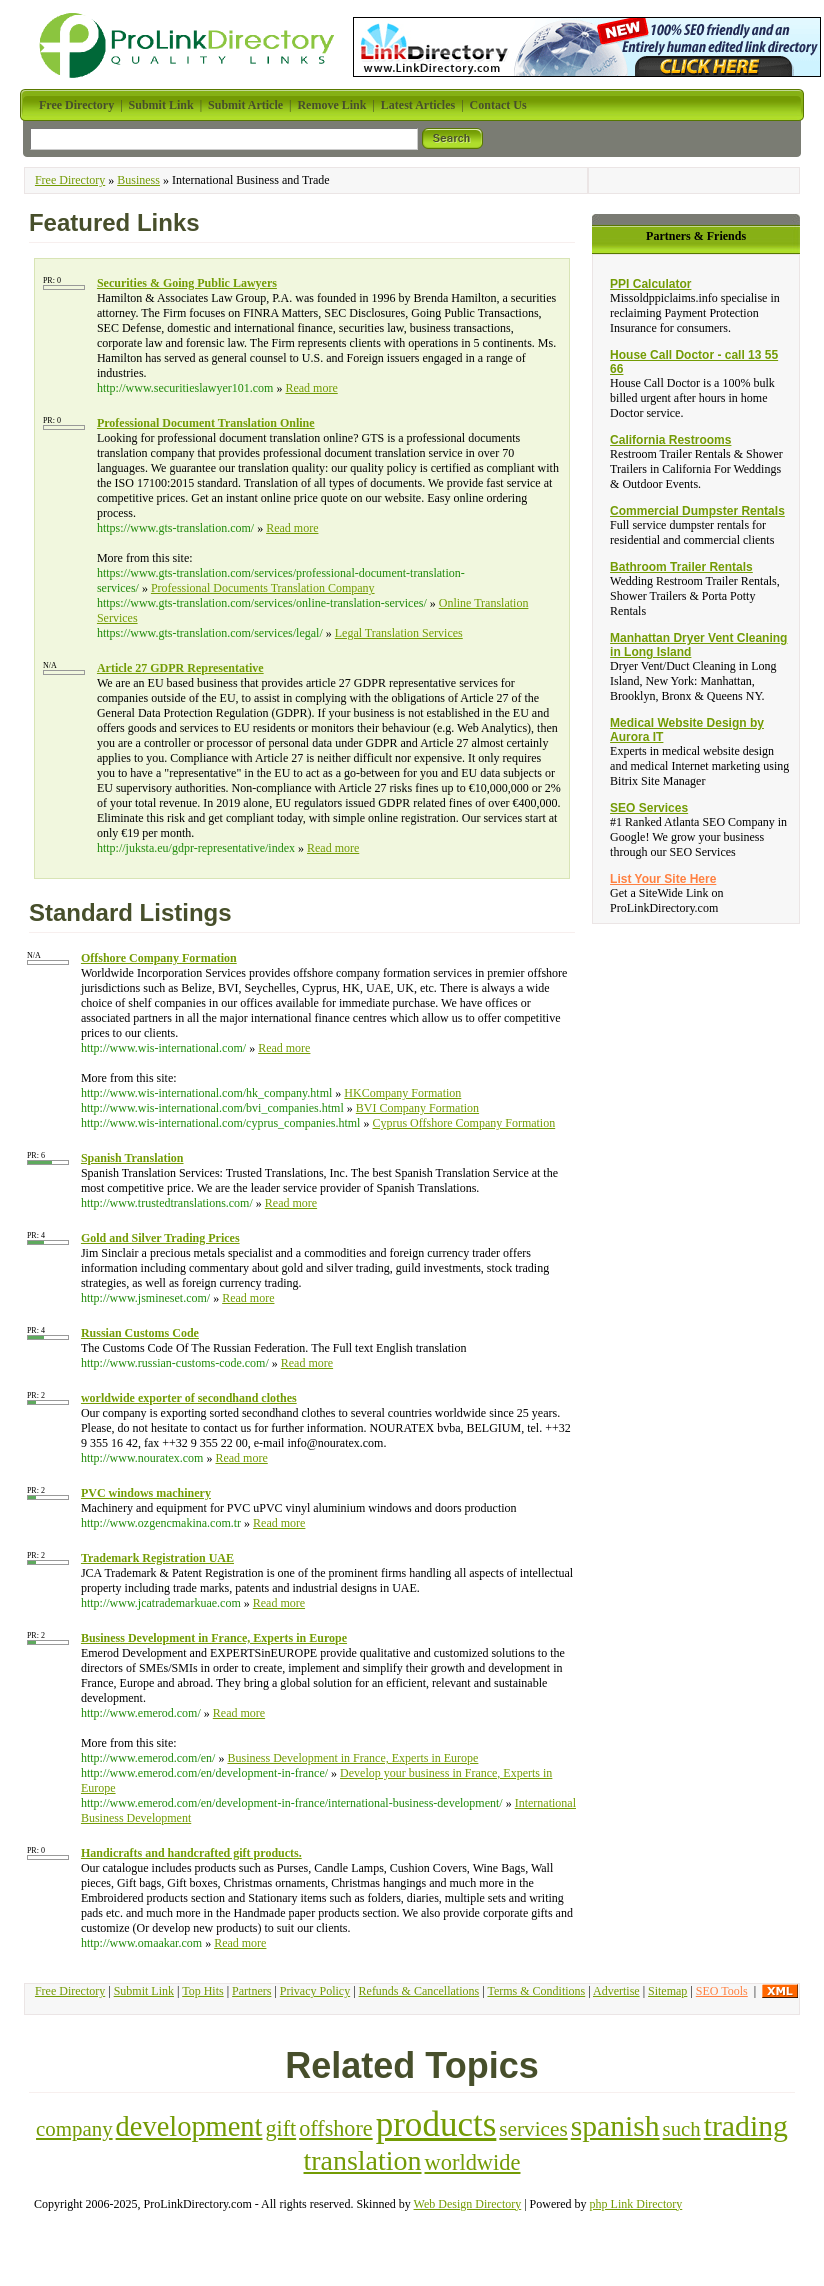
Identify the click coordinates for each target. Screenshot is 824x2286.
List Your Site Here (663, 879)
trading (746, 2125)
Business (138, 180)
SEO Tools (722, 1991)
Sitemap (667, 1991)
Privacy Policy (315, 1991)
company (74, 2129)
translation (363, 2160)
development (189, 2126)
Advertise (616, 1991)
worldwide (473, 2162)
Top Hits (203, 1991)
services (533, 2129)
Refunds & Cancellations (419, 1991)
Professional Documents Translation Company (263, 588)
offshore (336, 2128)
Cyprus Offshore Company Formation (463, 1123)
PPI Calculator (650, 284)
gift (280, 2128)
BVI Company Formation (417, 1108)
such (682, 2129)
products (436, 2124)
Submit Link (144, 1991)
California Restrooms (670, 440)
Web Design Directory (468, 2204)
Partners (251, 1991)
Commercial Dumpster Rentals (697, 511)
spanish (615, 2126)
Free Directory (70, 180)
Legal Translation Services (399, 633)
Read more (311, 388)
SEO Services (649, 808)
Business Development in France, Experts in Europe (352, 1758)
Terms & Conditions (536, 1991)
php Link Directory (636, 2204)
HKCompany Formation (402, 1093)
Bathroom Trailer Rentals (681, 567)
